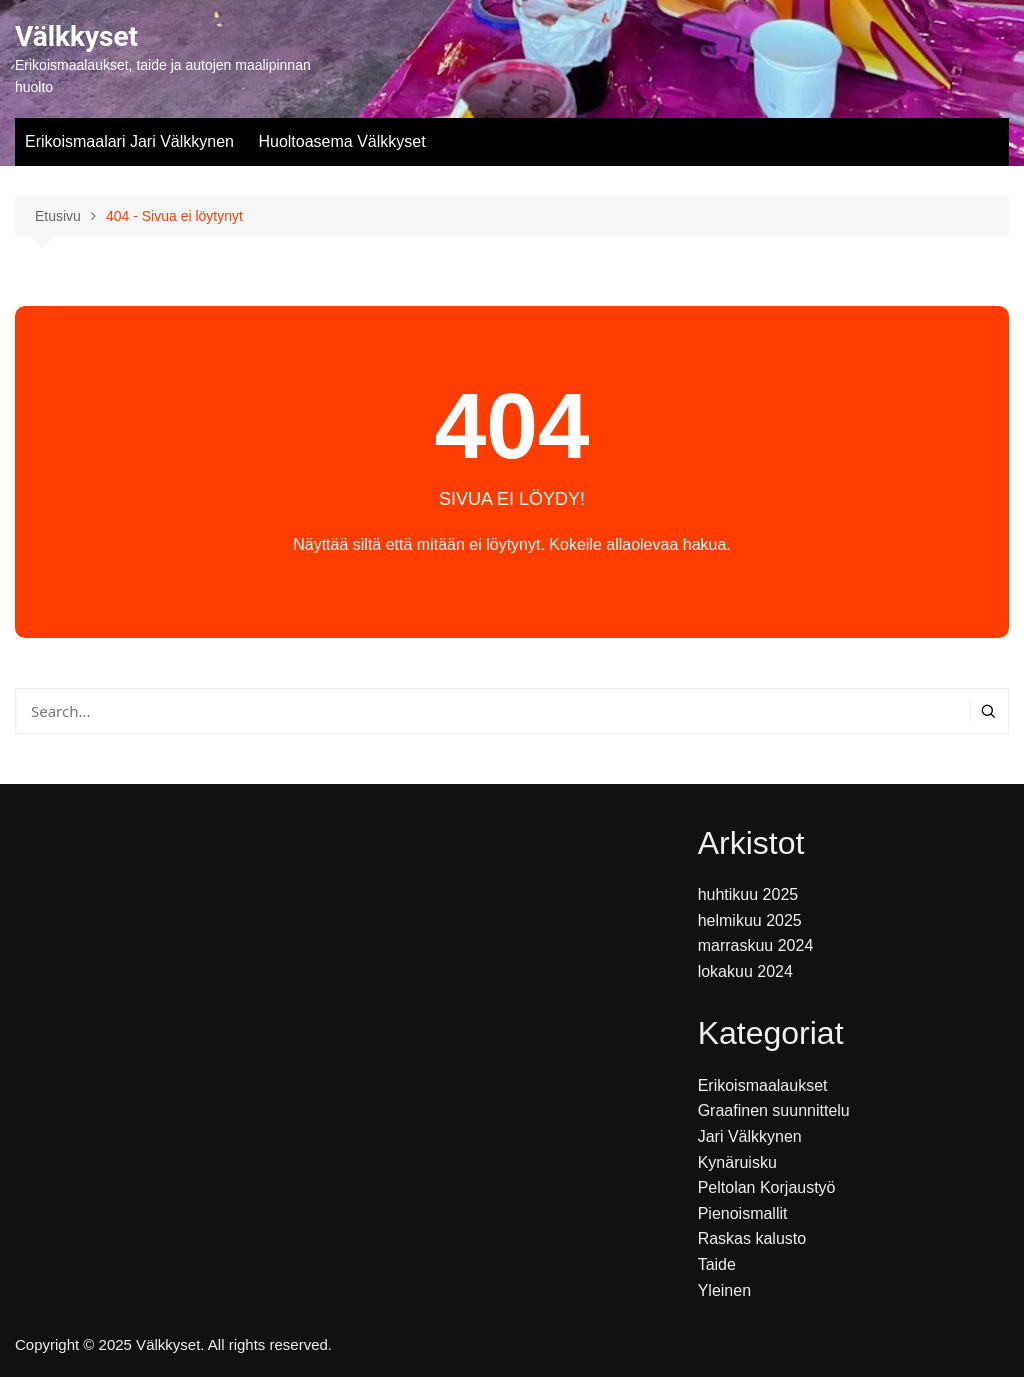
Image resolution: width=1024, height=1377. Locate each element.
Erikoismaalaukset (763, 1085)
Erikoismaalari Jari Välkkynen (129, 141)
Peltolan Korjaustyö (767, 1187)
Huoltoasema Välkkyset (341, 141)
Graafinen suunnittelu (774, 1110)
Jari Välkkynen (750, 1136)
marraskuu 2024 (756, 945)
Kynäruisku (737, 1162)
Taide (717, 1264)
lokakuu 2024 (745, 971)
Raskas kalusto (752, 1238)
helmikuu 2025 (750, 920)
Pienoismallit (743, 1213)
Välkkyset (76, 36)
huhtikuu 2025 (748, 894)
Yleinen (724, 1290)
